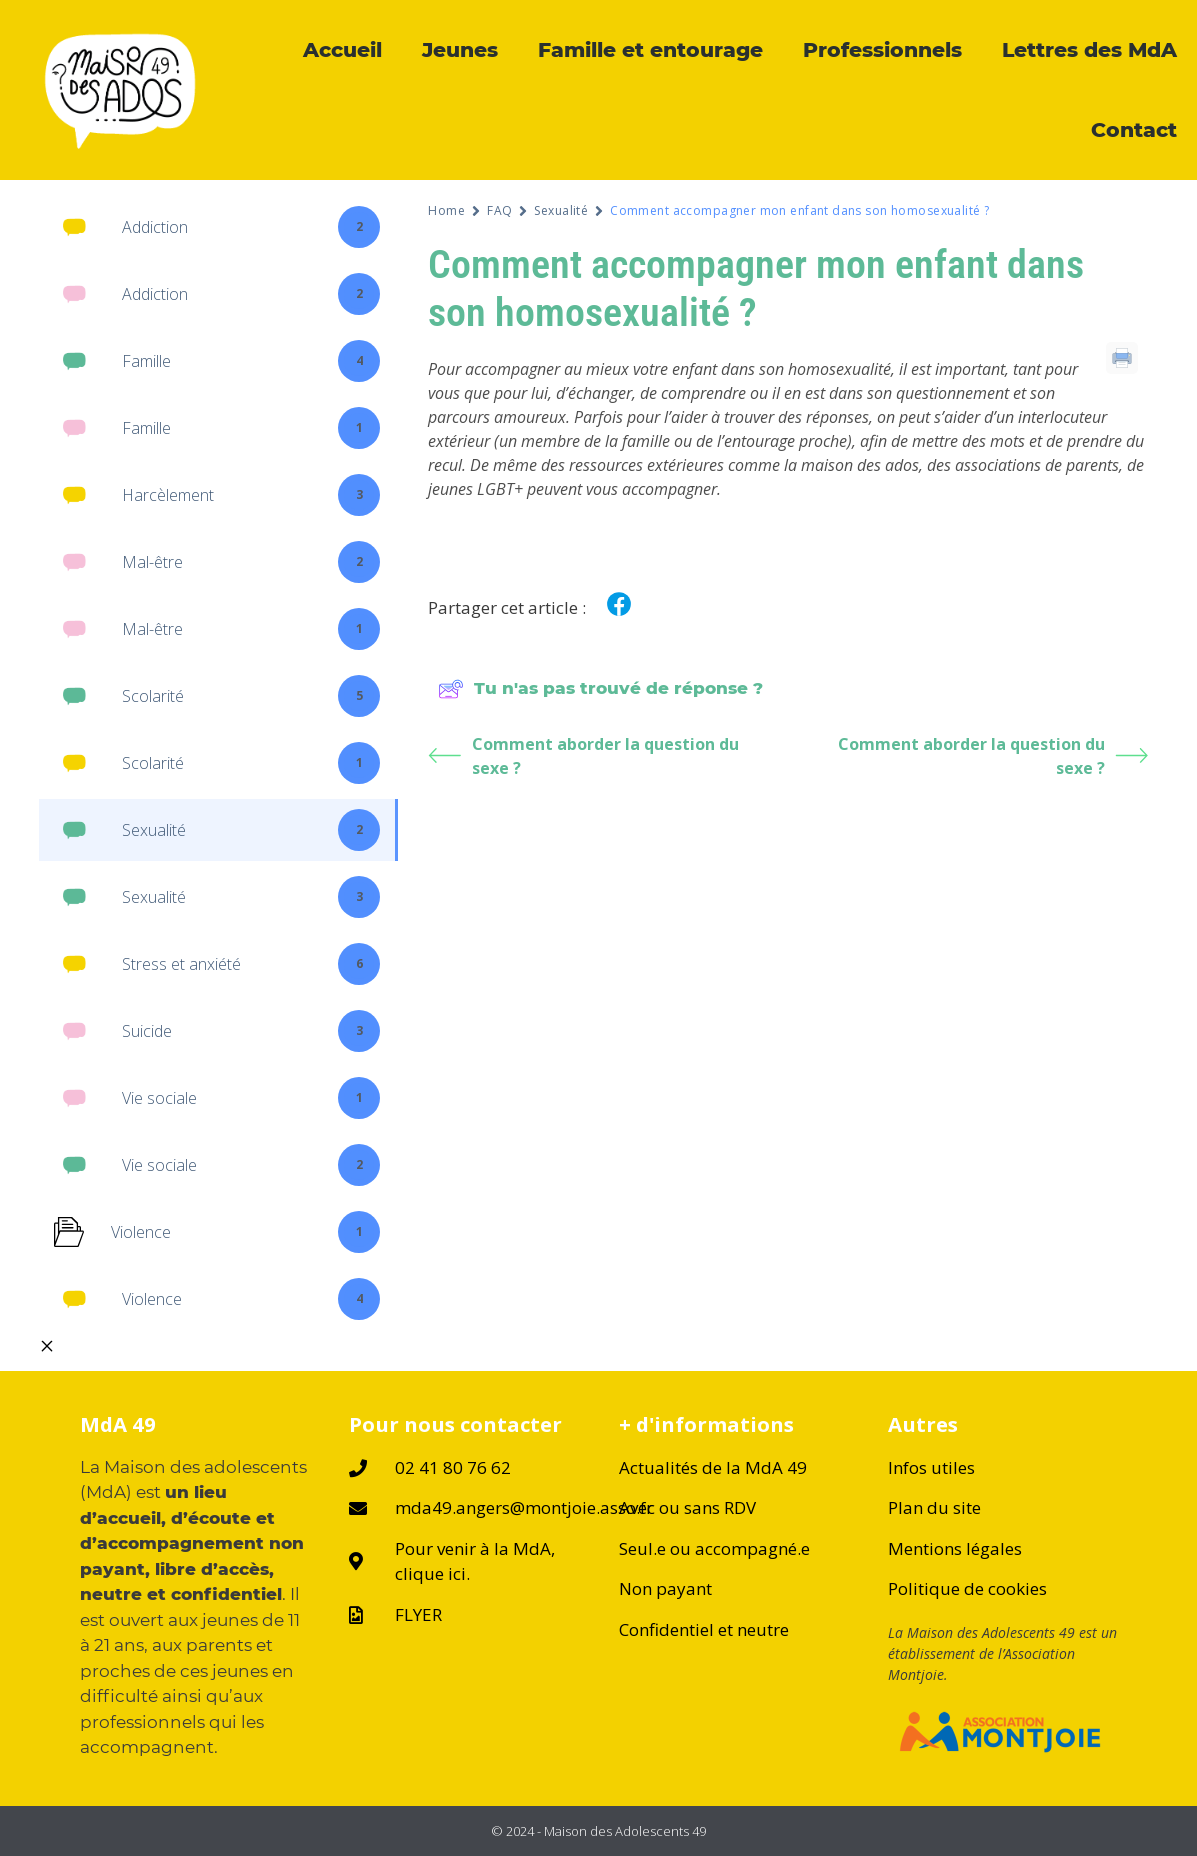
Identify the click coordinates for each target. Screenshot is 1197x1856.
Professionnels (882, 49)
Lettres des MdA (1089, 49)
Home (446, 210)
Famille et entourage (650, 49)
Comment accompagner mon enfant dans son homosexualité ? (756, 288)
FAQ (499, 210)
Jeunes (460, 49)
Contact (1134, 129)
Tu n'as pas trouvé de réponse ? (600, 689)
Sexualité (561, 210)
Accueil (342, 49)
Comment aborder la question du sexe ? (583, 756)
